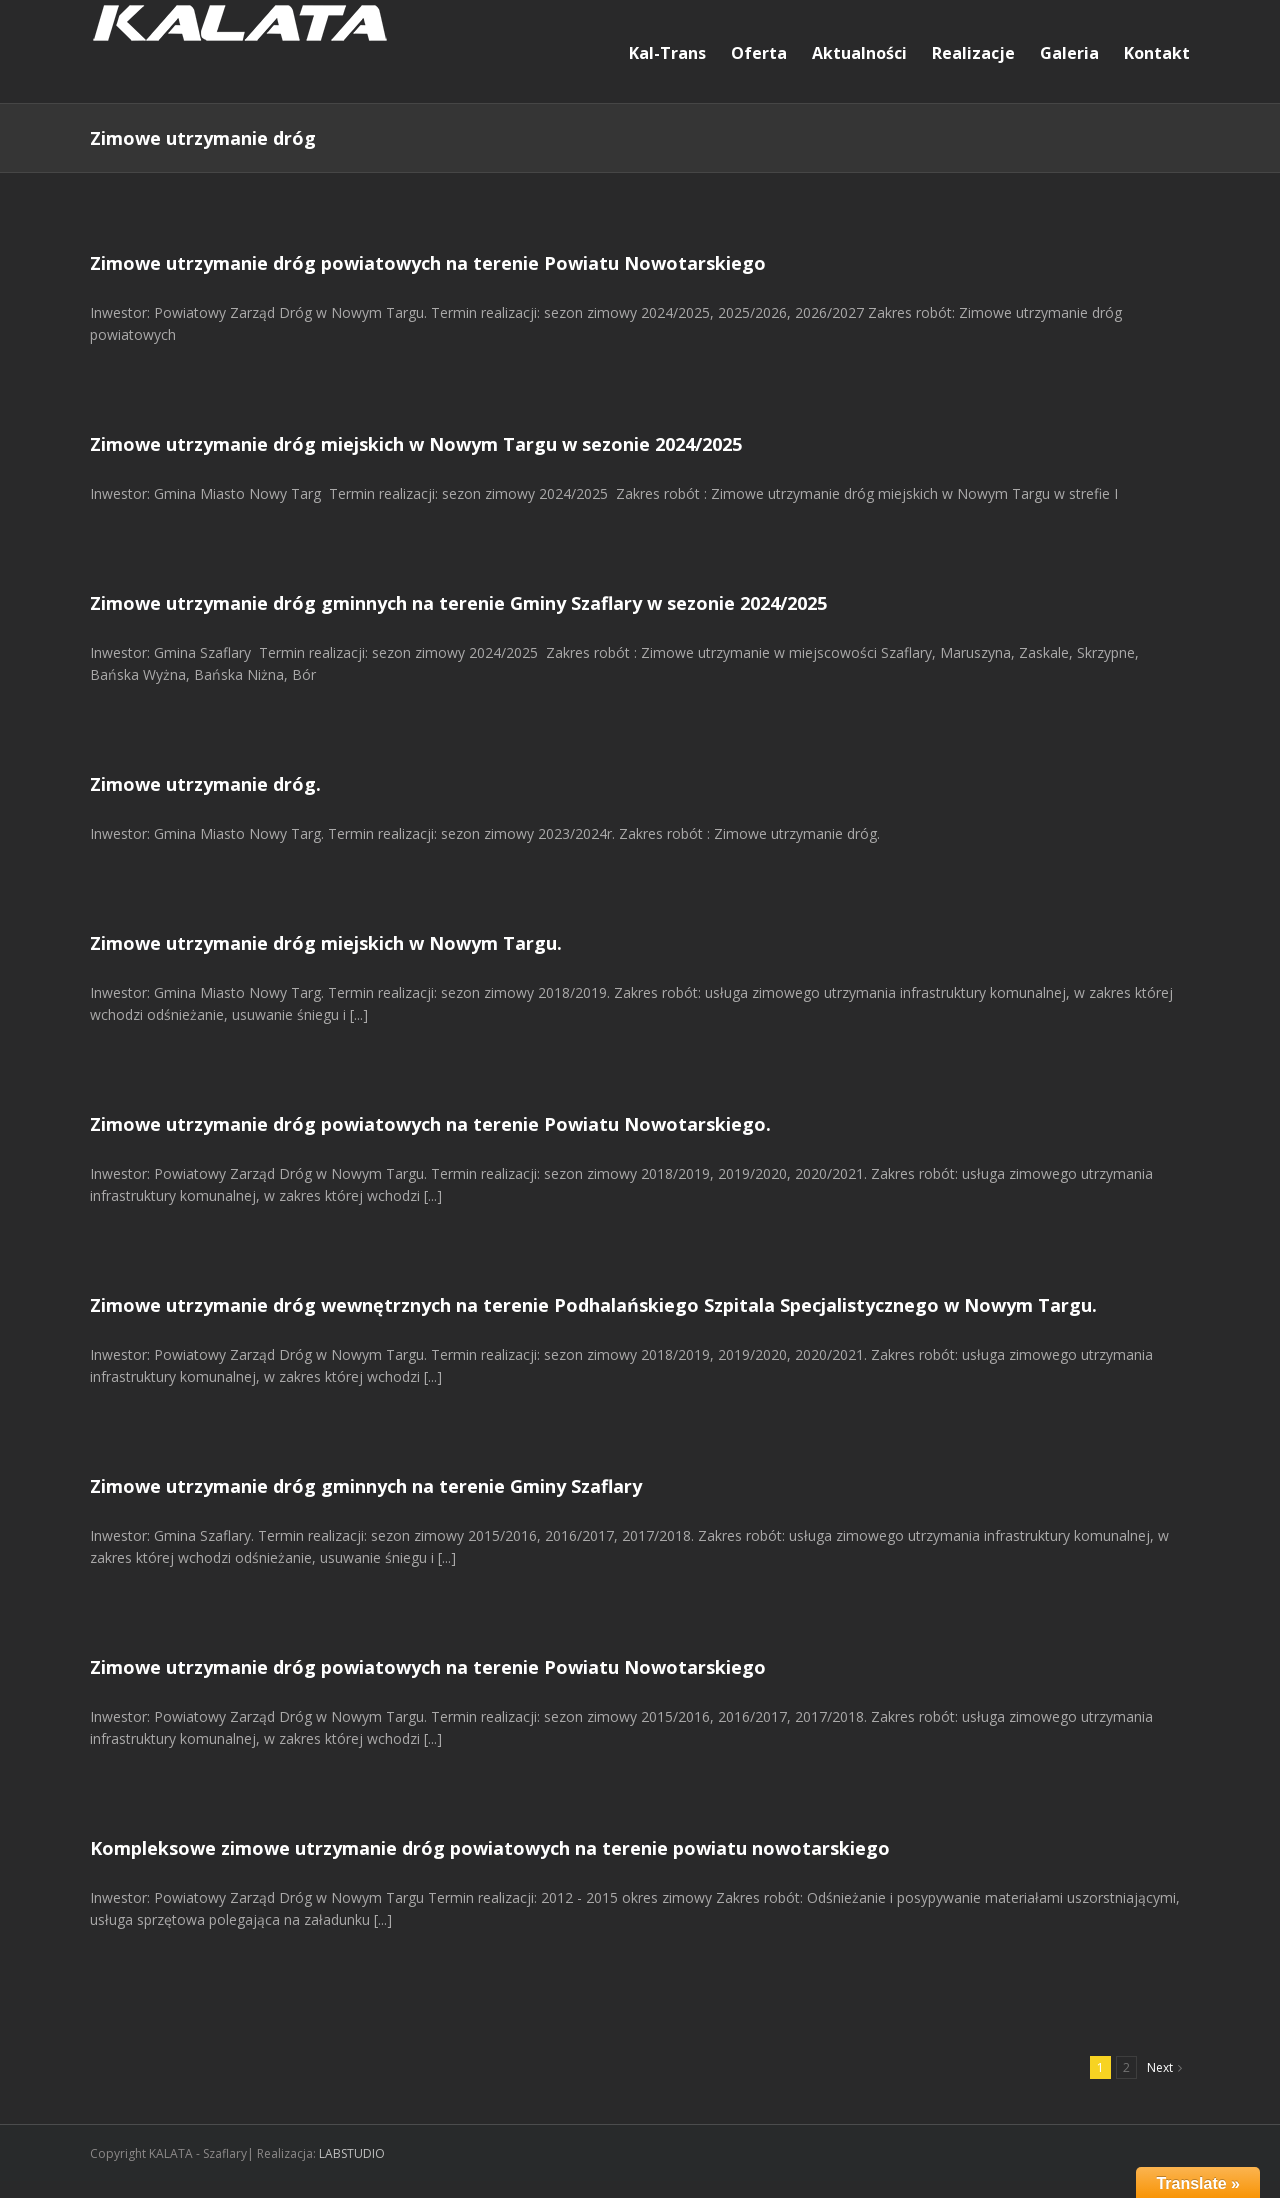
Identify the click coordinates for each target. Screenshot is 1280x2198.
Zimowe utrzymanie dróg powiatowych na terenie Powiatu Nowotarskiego (428, 263)
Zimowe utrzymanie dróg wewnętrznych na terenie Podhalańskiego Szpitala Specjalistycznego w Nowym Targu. (593, 1305)
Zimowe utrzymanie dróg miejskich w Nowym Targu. (326, 943)
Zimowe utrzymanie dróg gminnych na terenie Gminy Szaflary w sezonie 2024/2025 (458, 603)
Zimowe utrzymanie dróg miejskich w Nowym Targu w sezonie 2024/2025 (416, 444)
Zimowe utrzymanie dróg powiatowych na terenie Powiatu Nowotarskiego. (430, 1124)
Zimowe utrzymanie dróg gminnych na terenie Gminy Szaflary (366, 1486)
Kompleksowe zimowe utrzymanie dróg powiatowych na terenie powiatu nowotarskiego (490, 1848)
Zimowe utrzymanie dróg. (205, 784)
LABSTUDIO (352, 2153)
